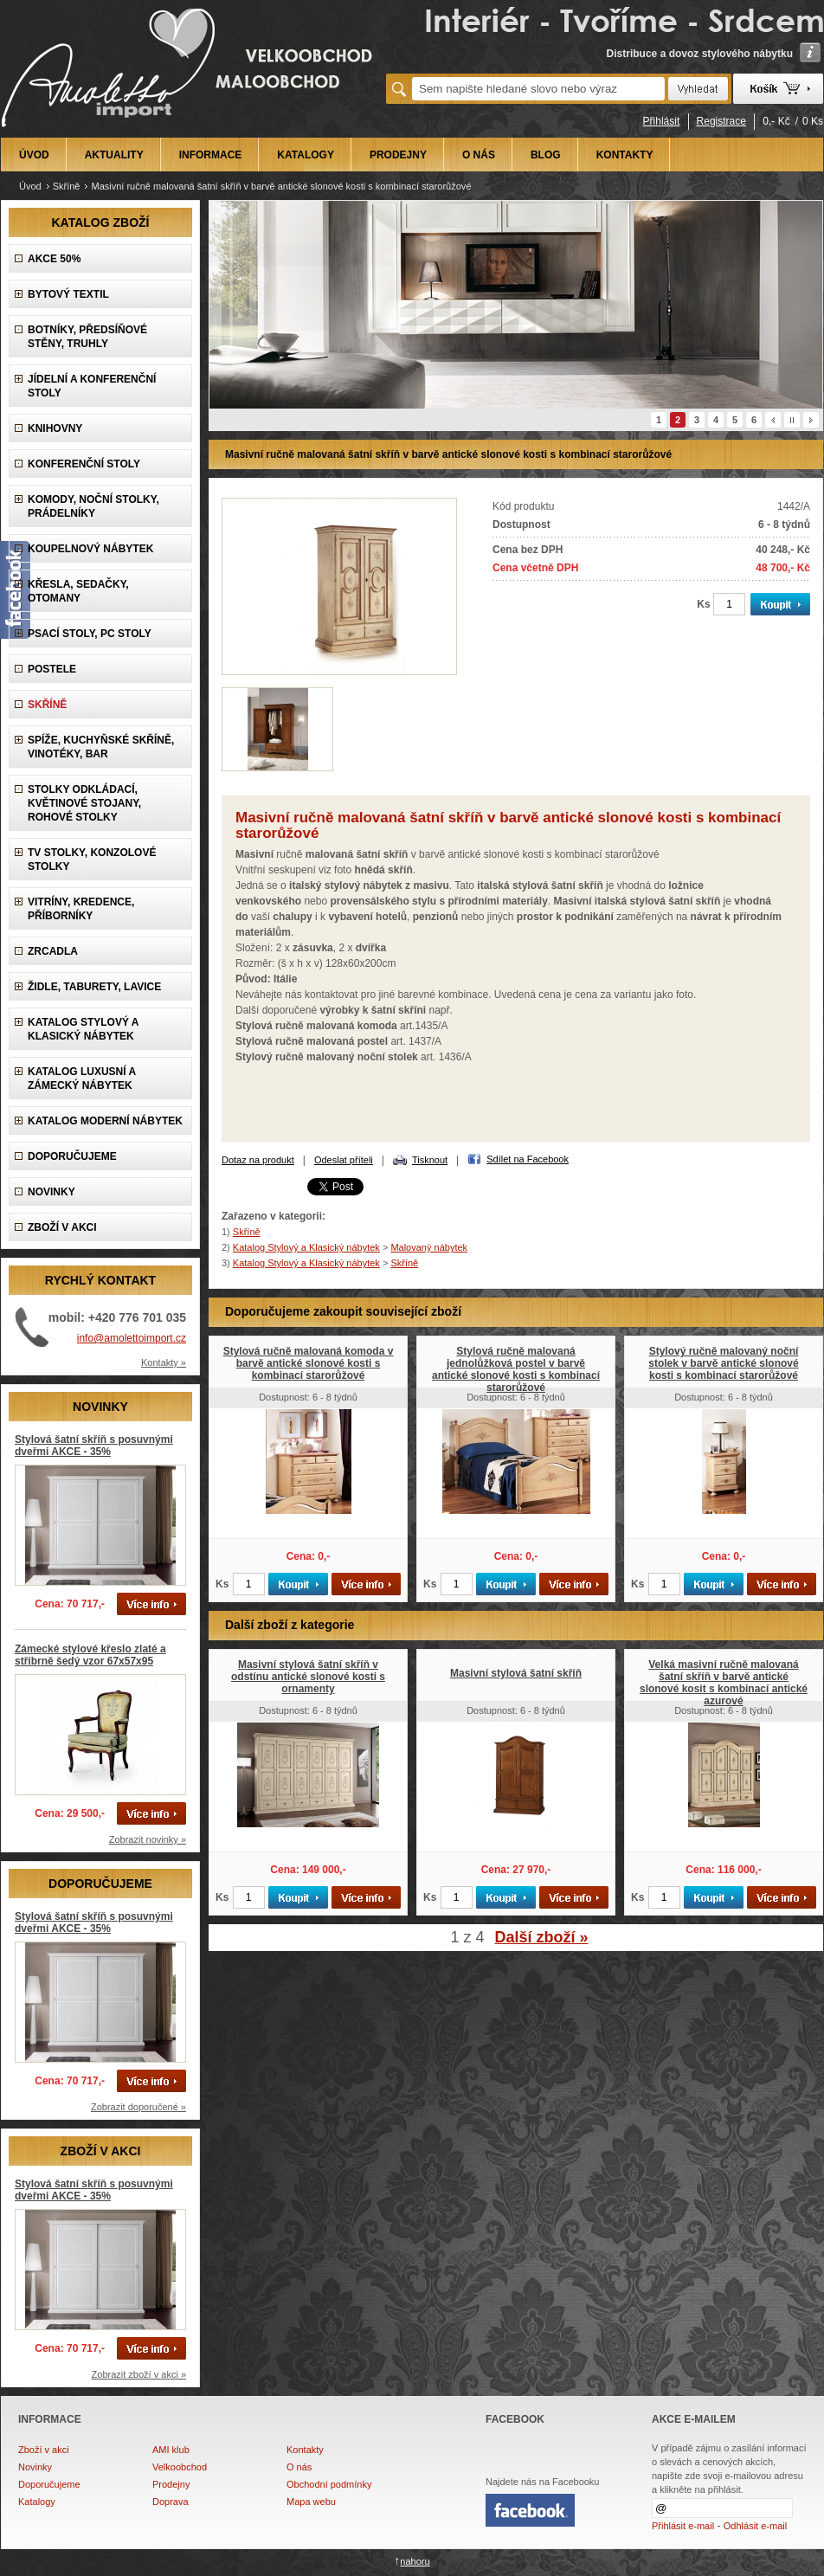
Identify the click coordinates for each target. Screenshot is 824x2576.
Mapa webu (311, 2501)
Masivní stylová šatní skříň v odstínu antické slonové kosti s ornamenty (308, 1676)
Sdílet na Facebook (527, 1159)
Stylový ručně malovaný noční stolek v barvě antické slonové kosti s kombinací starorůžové (723, 1363)
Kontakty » (163, 1362)
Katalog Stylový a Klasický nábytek (83, 1029)
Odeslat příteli (343, 1160)
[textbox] (538, 88)
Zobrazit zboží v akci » (139, 2374)
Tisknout (429, 1160)
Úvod (30, 186)
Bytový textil (68, 294)
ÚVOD (34, 155)
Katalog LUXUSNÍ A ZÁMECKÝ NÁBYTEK (82, 1079)
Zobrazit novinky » (147, 1839)
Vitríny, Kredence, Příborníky (81, 909)
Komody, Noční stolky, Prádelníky (93, 506)
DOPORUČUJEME (72, 1156)
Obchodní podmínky (328, 2484)
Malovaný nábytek (428, 1247)
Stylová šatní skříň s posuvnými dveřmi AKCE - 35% (94, 1445)
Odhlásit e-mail (755, 2526)
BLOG (546, 155)
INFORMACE (210, 155)
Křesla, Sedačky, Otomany (78, 591)
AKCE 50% (54, 259)
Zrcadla (53, 951)
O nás (299, 2467)
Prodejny (171, 2484)
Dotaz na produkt (258, 1160)
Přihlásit (661, 121)
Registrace (721, 121)
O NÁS (478, 155)
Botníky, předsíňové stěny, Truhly (87, 337)
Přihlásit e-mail (683, 2526)
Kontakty (305, 2449)
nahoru (414, 2561)
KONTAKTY (624, 155)
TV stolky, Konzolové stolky (92, 860)
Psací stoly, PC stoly (89, 634)
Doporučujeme (49, 2484)
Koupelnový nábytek (90, 549)
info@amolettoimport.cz (131, 1338)
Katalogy (36, 2501)
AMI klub (171, 2449)
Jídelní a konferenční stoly (92, 386)
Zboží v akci (43, 2449)
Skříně (66, 186)
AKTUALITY (114, 155)
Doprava (170, 2501)
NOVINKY (51, 1192)
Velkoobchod (179, 2467)
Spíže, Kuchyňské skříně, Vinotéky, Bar (101, 747)
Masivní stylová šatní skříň (516, 1673)
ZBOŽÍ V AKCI (62, 1227)
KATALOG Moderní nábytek (105, 1121)
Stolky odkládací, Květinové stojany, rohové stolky (84, 803)
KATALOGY (305, 155)
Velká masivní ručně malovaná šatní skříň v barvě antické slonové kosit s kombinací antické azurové (724, 1682)
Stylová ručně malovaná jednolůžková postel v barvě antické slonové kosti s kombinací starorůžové (516, 1369)
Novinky (35, 2467)
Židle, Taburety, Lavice (94, 987)
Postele (52, 669)
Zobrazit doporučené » (138, 2107)
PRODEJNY (398, 155)
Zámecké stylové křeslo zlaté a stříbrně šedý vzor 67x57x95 (90, 1655)
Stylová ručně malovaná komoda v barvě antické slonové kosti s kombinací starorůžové (308, 1363)
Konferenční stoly (84, 464)
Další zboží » (542, 1937)
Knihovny (55, 428)
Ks (703, 604)
